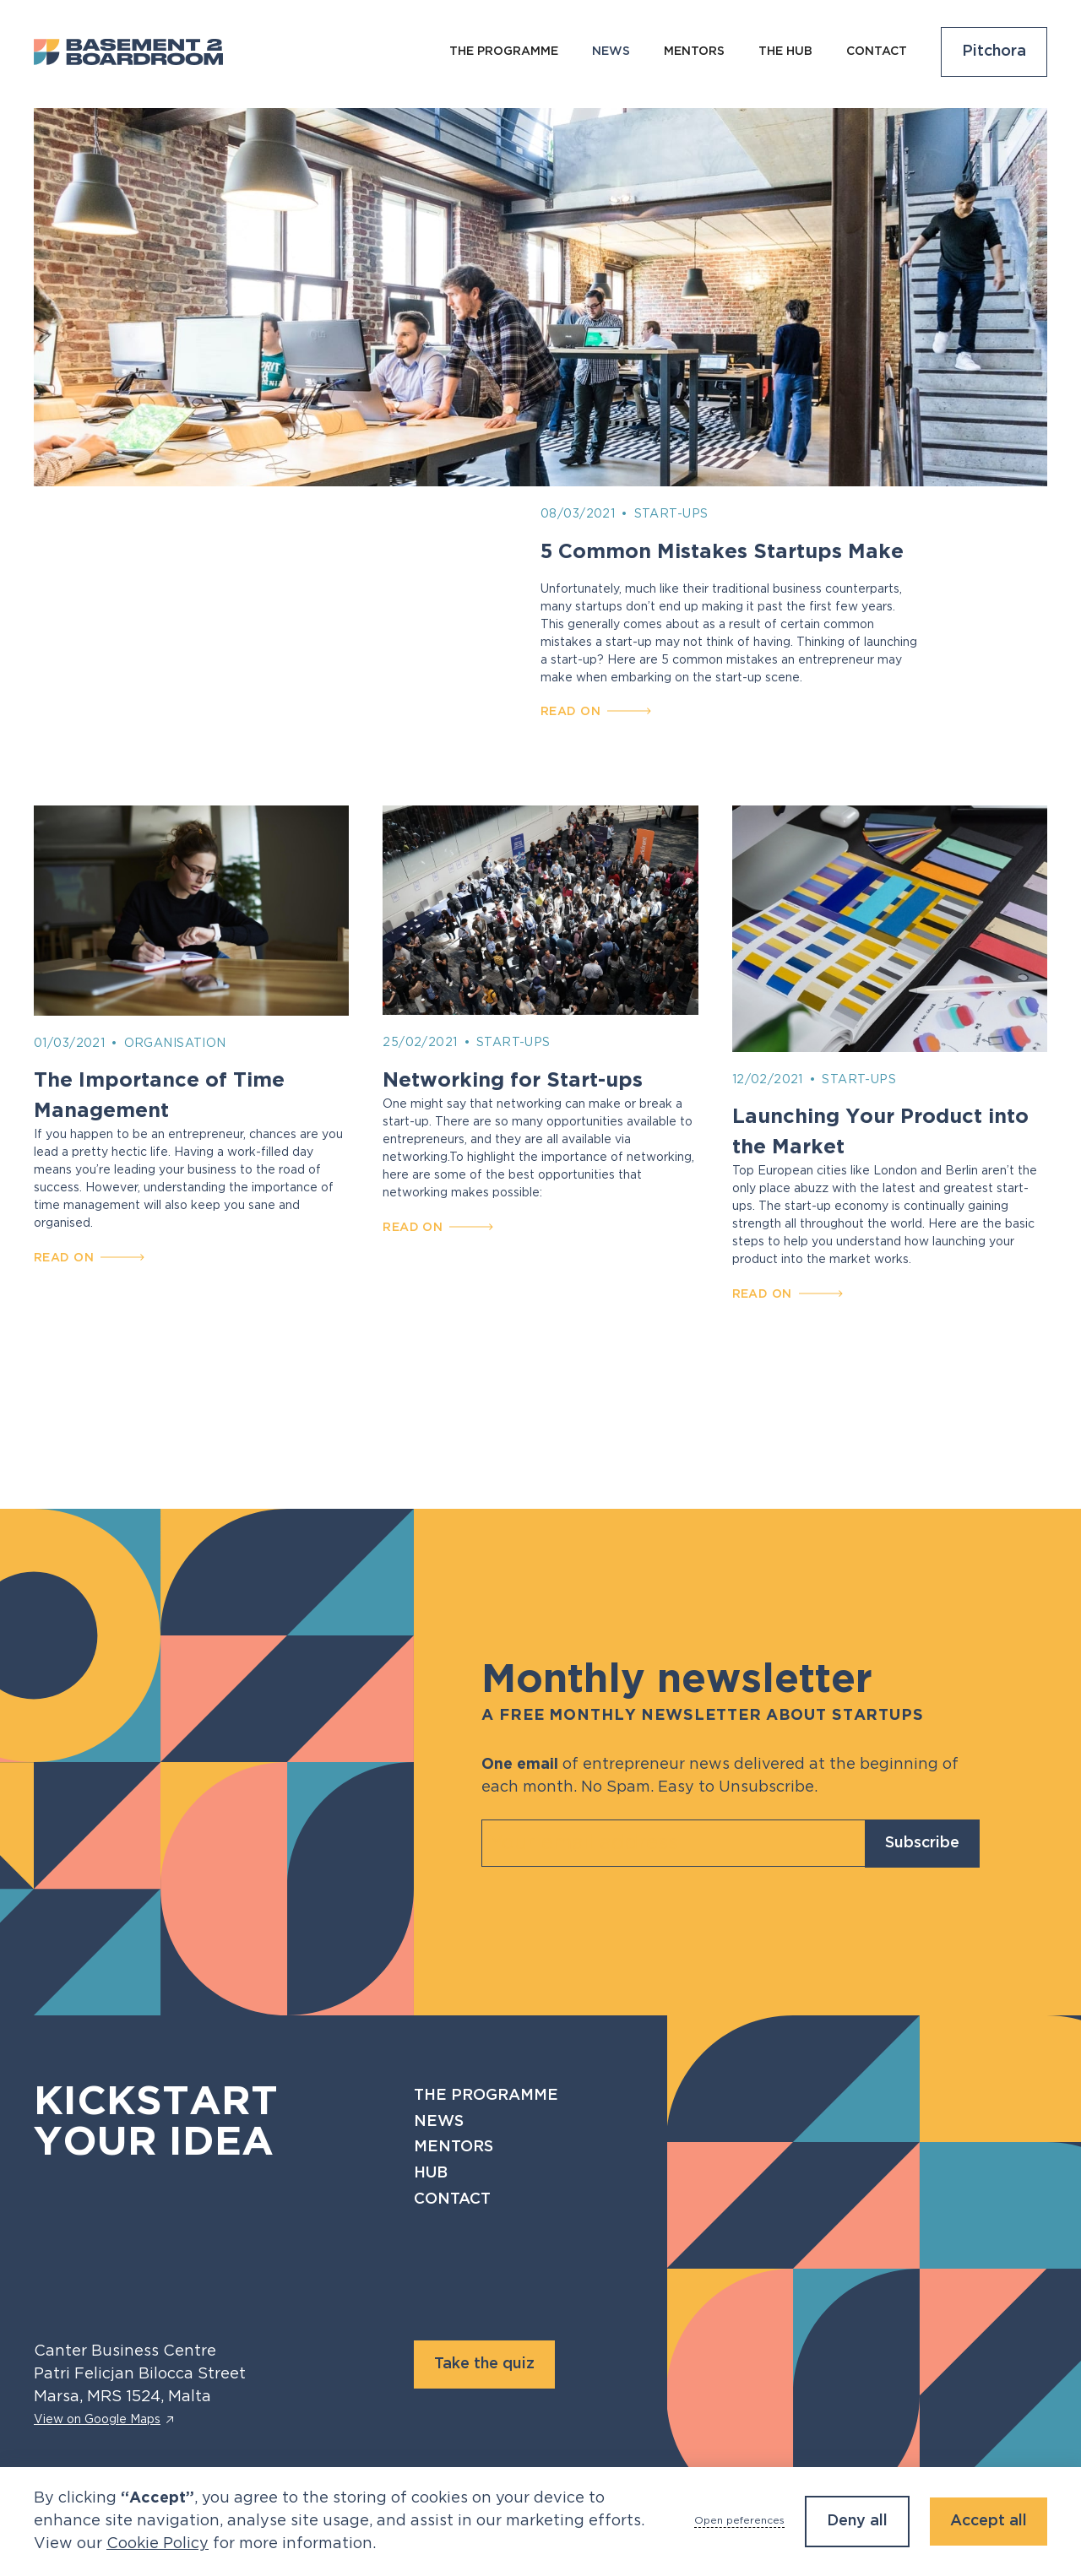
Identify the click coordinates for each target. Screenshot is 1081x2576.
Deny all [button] (857, 2521)
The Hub (785, 51)
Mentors (694, 51)
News (439, 2122)
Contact (876, 51)
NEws (611, 51)
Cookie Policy (157, 2544)
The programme (503, 51)
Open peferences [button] (739, 2520)
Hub (431, 2173)
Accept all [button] (988, 2521)
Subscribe (922, 1843)
